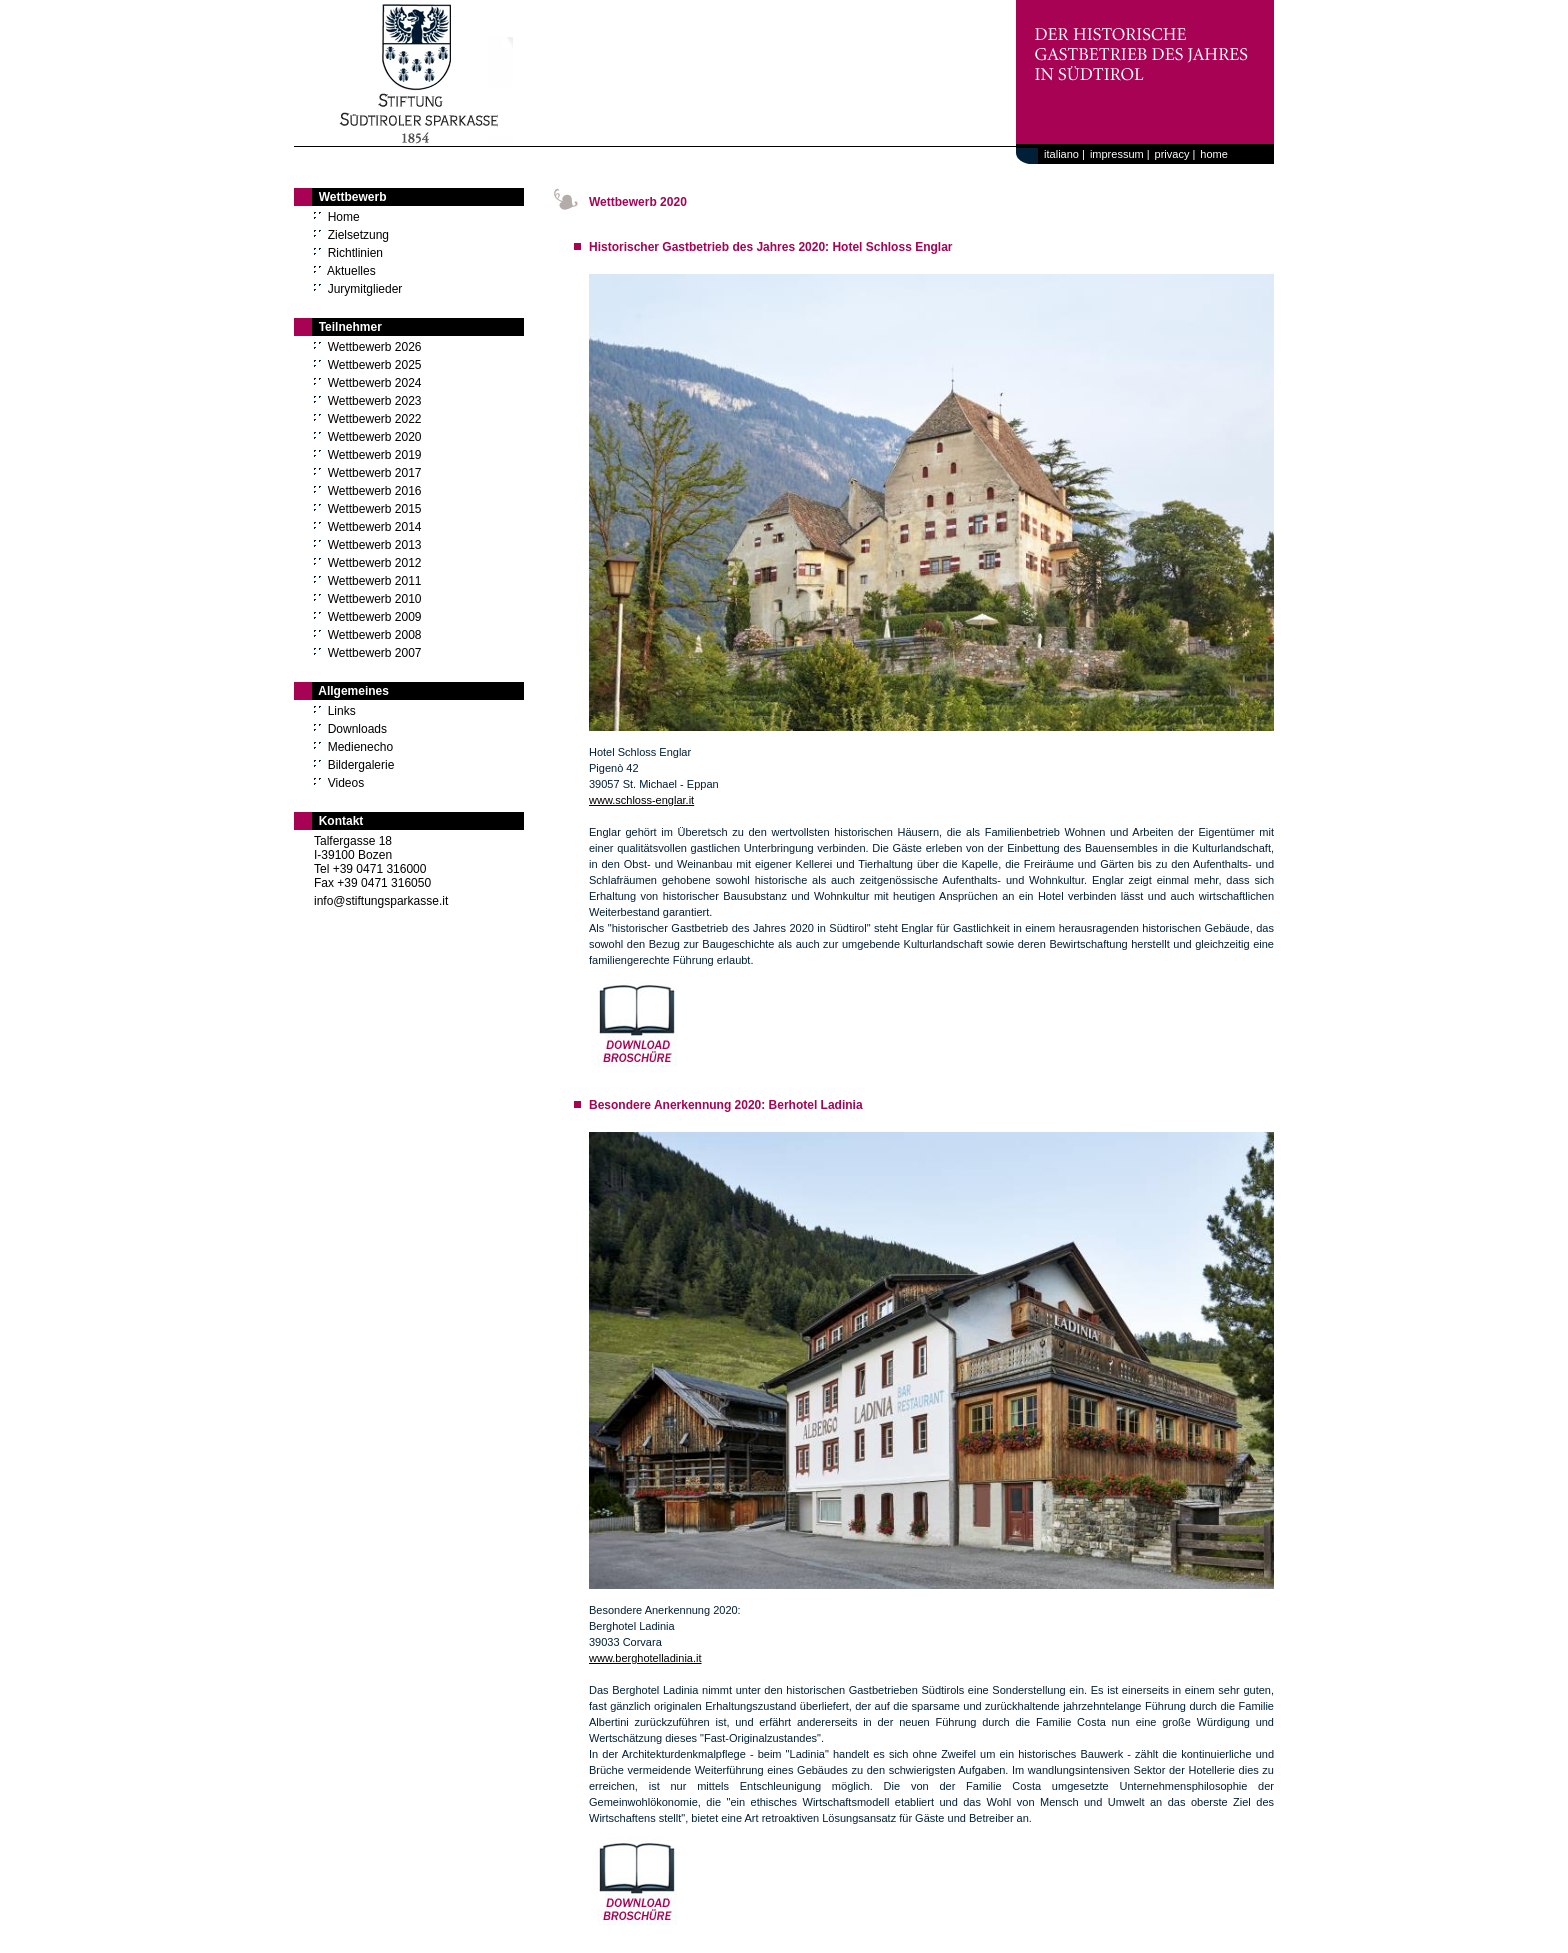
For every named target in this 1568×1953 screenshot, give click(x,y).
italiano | (1061, 154)
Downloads (357, 729)
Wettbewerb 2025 (375, 365)
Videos (346, 783)
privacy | (1175, 154)
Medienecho (360, 747)
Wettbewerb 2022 (375, 419)
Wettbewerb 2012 (375, 563)
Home (344, 217)
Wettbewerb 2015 (375, 509)
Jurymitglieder (365, 289)
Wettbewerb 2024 (375, 383)
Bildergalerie (361, 765)
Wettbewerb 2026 (375, 347)
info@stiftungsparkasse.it (381, 901)
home (1214, 154)
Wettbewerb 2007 (375, 653)
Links (342, 711)
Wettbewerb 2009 (375, 617)
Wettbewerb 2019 (375, 455)
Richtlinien (355, 253)
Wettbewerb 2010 (375, 599)
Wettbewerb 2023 (375, 401)
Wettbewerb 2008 (375, 635)
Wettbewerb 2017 (375, 473)
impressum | (1120, 154)
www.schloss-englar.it (641, 800)
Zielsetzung (358, 235)
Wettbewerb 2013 (375, 545)
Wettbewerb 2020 (375, 437)
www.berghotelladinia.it (645, 1658)
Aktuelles (351, 271)
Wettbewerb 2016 (375, 491)
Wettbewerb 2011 (375, 581)
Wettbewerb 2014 (375, 527)
